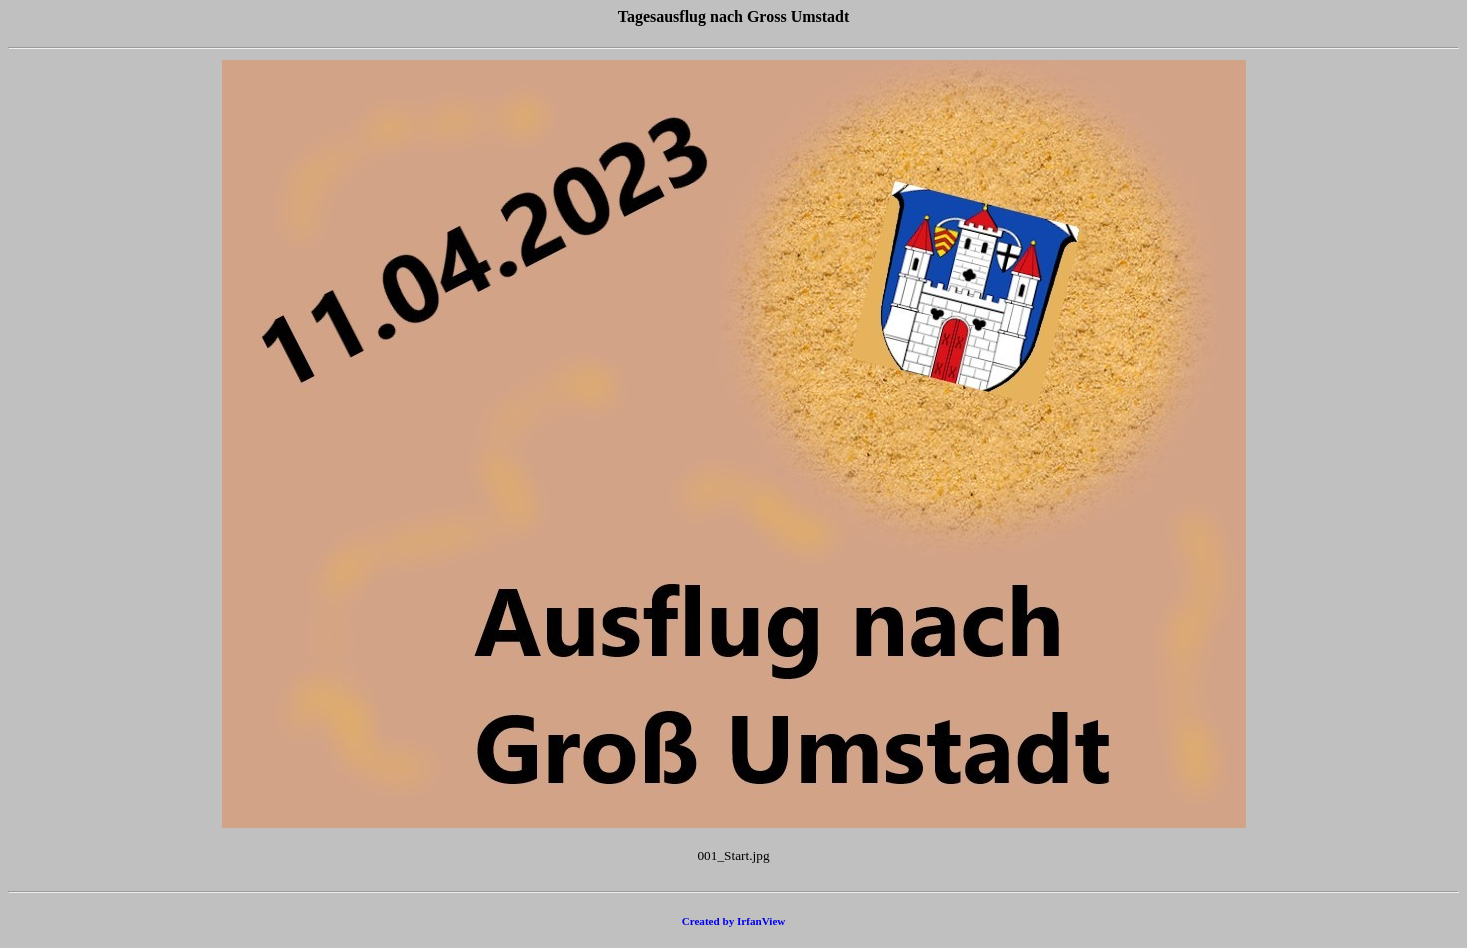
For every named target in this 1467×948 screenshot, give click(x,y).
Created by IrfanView (734, 921)
